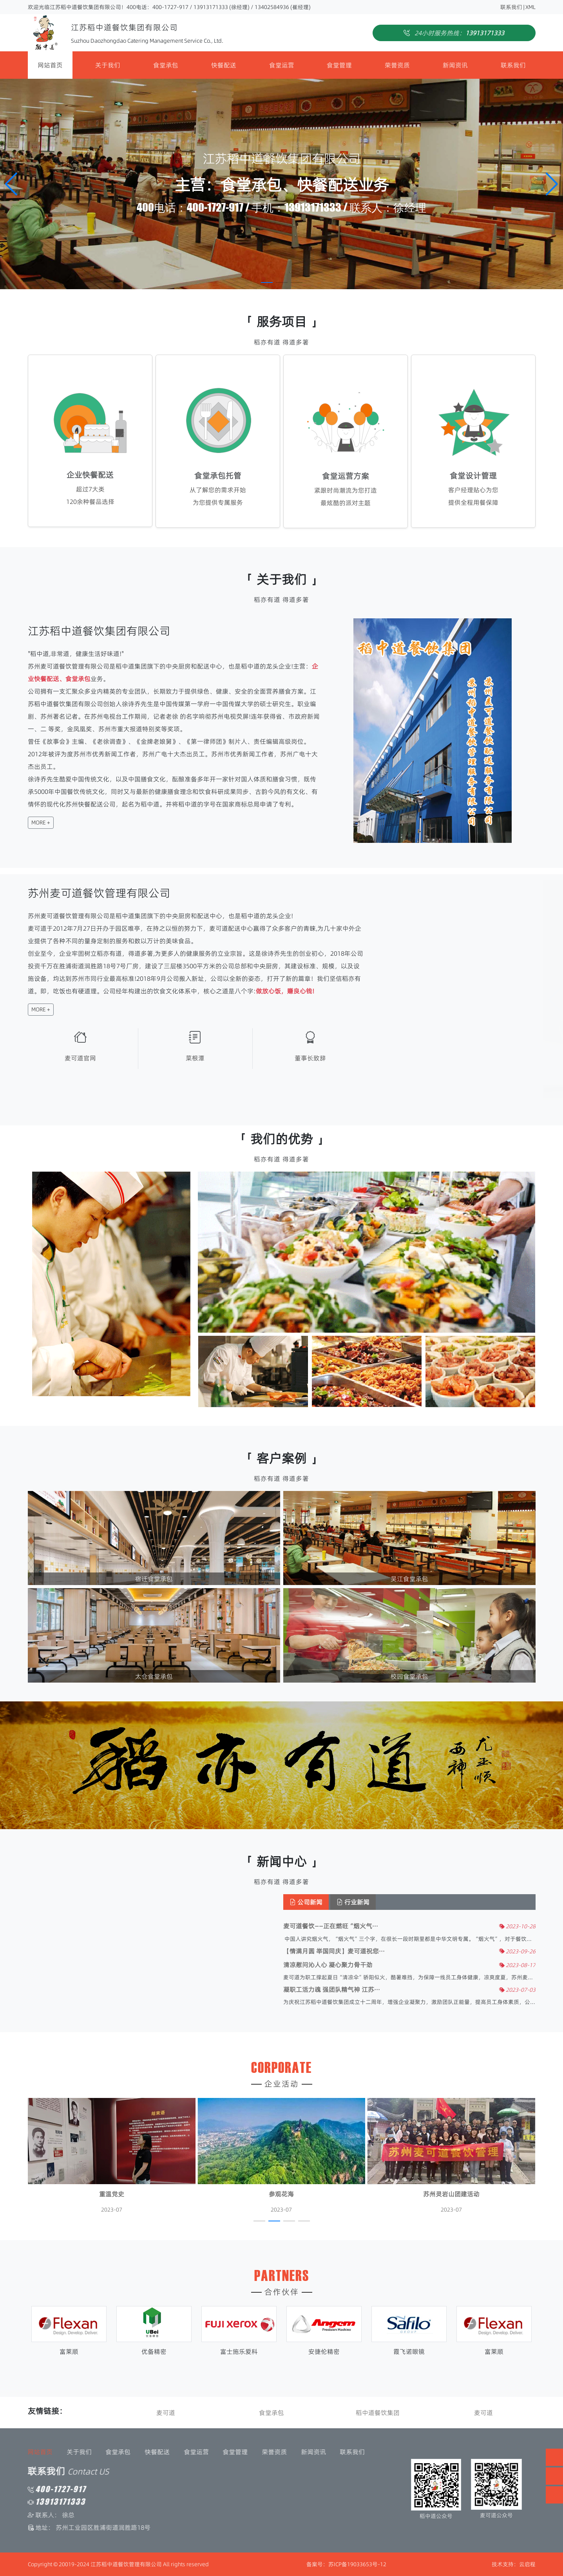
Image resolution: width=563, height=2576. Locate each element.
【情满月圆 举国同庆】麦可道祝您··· (409, 1951)
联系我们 (511, 7)
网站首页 (50, 65)
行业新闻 (427, 1902)
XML (530, 7)
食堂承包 (165, 65)
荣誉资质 (397, 65)
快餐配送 (223, 65)
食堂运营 (281, 65)
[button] (552, 184)
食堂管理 (339, 65)
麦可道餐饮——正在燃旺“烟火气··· (405, 1926)
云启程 (527, 2564)
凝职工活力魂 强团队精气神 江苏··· (406, 1989)
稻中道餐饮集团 (378, 2412)
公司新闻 (380, 1902)
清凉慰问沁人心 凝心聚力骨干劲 (402, 1965)
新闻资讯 (455, 65)
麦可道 (165, 2412)
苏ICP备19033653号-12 (357, 2564)
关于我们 (107, 65)
